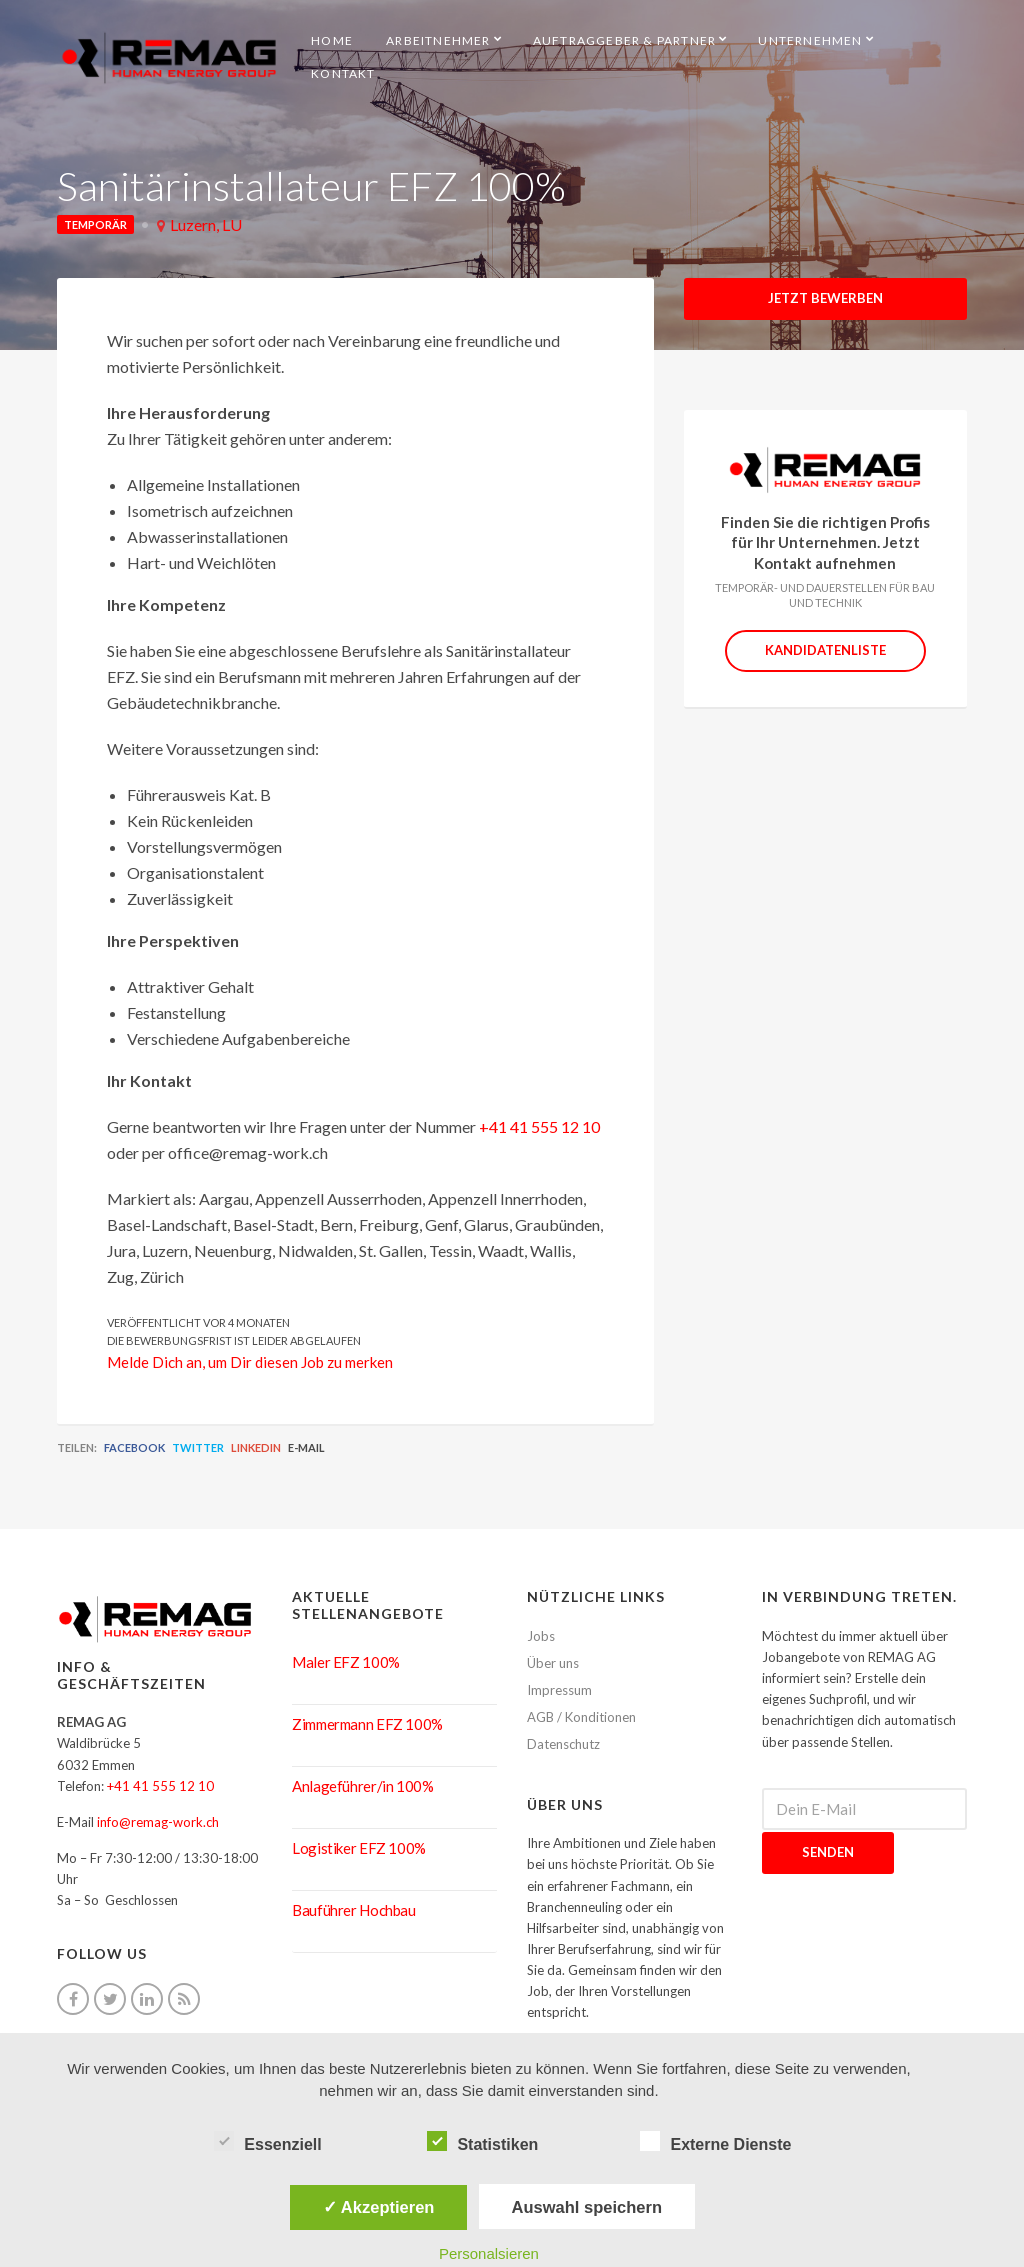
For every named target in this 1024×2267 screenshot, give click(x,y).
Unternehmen (810, 40)
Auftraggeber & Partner (624, 40)
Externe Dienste (715, 2142)
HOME (332, 40)
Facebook (134, 1447)
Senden (828, 1852)
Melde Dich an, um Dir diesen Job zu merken (250, 1362)
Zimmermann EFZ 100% (367, 1724)
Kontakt (343, 73)
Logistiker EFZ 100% (359, 1848)
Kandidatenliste (825, 650)
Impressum (559, 1690)
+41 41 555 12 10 (539, 1126)
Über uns (553, 1663)
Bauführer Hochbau (354, 1910)
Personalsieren (489, 2253)
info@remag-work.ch (158, 1822)
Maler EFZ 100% (346, 1662)
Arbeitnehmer (438, 40)
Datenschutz (563, 1744)
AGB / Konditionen (581, 1717)
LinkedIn (256, 1447)
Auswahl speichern (587, 2207)
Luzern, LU (206, 224)
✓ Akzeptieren (379, 2207)
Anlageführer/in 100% (363, 1786)
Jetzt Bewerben (825, 298)
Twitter (198, 1447)
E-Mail (306, 1447)
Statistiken (482, 2142)
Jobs (541, 1636)
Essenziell (267, 2142)
